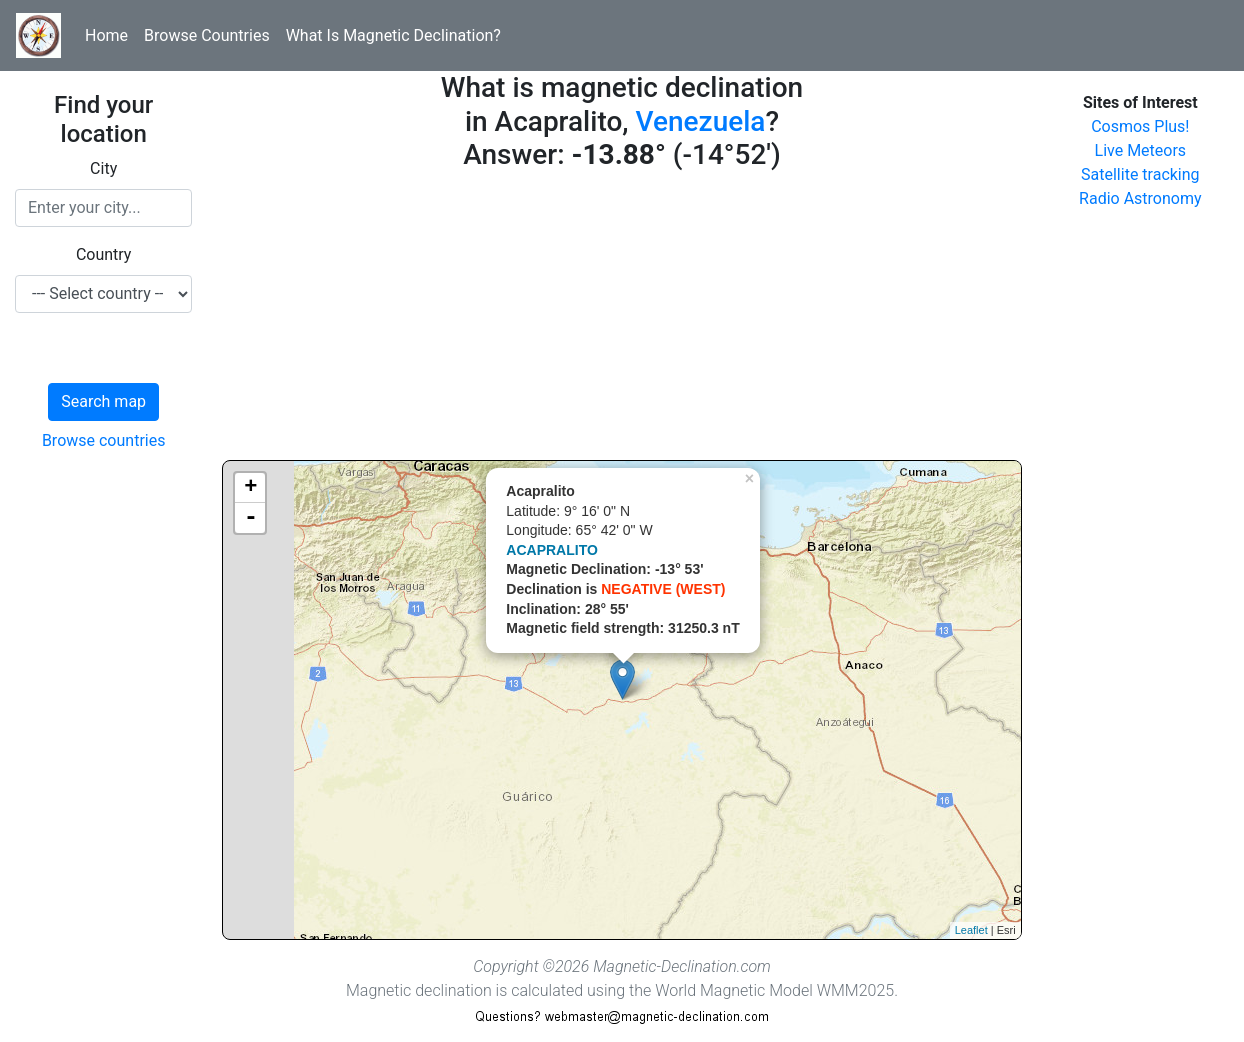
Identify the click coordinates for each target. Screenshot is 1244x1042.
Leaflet (971, 930)
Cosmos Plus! (1140, 126)
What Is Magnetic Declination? (393, 35)
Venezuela (701, 121)
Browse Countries (207, 35)
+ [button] (250, 488)
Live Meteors (1141, 150)
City (103, 168)
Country (104, 254)
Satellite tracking (1140, 174)
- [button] (251, 518)
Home (106, 35)
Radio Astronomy (1140, 198)
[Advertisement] (621, 320)
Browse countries (104, 440)
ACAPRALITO (552, 550)
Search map (103, 401)
